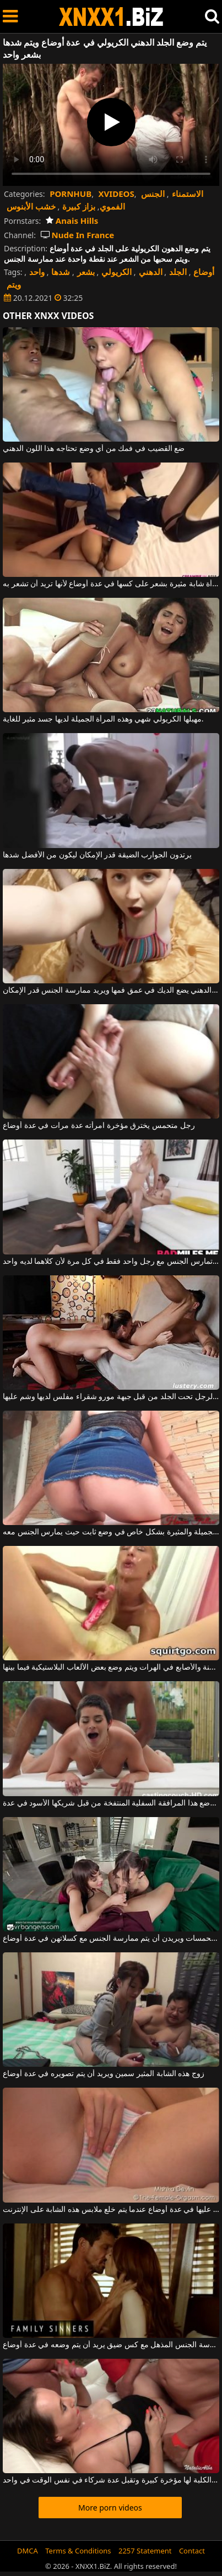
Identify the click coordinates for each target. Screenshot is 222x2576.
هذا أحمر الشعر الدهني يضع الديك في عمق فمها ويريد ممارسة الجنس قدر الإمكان (111, 990)
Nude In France (78, 234)
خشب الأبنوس (31, 206)
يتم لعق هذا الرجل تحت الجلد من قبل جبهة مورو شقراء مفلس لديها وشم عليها (111, 1396)
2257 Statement (145, 2551)
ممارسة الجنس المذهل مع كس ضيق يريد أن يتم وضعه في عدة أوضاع (111, 2345)
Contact (192, 2551)
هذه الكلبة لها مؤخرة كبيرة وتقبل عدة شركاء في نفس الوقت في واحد (111, 2480)
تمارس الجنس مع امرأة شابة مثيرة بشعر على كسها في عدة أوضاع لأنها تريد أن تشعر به (111, 584)
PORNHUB (70, 193)
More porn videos (110, 2507)
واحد (37, 271)
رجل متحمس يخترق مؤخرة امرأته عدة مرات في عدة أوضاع (99, 1125)
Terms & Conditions (78, 2551)
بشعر (86, 271)
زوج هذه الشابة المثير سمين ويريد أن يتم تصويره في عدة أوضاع (103, 2073)
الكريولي (116, 271)
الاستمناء (187, 193)
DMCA (27, 2551)
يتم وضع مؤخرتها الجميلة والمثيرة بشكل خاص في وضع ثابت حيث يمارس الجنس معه (111, 1532)
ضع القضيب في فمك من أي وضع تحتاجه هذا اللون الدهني (94, 448)
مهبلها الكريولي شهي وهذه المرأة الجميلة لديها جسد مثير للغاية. (103, 719)
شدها (60, 271)
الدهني (151, 271)
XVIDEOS (116, 193)
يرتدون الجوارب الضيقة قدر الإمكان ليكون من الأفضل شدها (97, 855)
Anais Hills (72, 220)
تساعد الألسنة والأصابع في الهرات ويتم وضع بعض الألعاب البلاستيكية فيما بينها (111, 1667)
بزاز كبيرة (78, 206)
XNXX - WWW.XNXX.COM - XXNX (111, 16)
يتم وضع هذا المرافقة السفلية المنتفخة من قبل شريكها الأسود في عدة (111, 1803)
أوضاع (203, 271)
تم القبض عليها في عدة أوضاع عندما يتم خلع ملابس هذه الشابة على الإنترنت (111, 2209)
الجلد (178, 271)
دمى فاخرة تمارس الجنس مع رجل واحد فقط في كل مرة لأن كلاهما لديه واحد (111, 1261)
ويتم (14, 284)
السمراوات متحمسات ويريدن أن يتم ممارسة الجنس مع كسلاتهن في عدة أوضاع (111, 1938)
